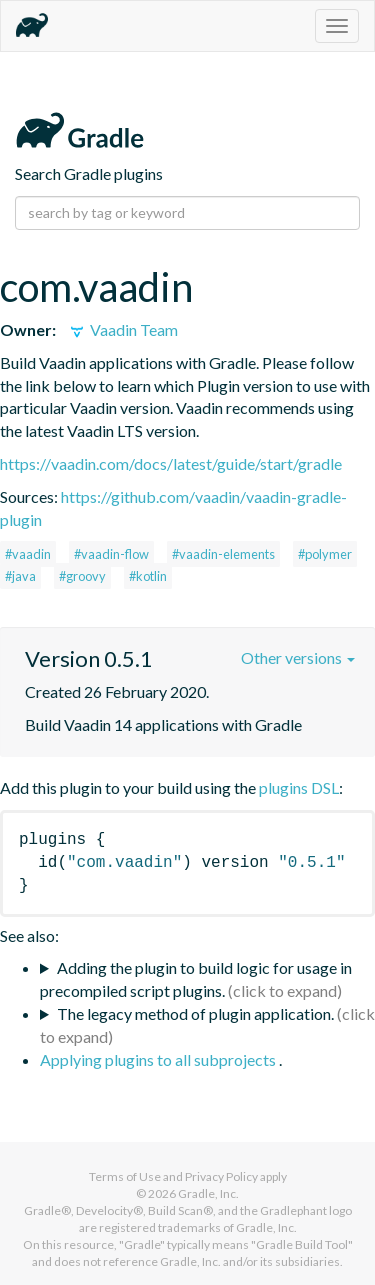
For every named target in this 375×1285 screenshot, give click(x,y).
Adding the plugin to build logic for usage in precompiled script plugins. (196, 979)
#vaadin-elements (223, 554)
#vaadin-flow (111, 554)
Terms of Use (125, 1176)
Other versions (298, 657)
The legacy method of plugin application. (195, 1013)
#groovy (82, 576)
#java (20, 576)
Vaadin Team (122, 329)
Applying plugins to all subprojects (159, 1059)
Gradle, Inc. (208, 1193)
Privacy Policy (221, 1176)
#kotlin (148, 576)
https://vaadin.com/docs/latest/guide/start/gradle (171, 463)
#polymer (325, 554)
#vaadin (28, 554)
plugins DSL (299, 787)
